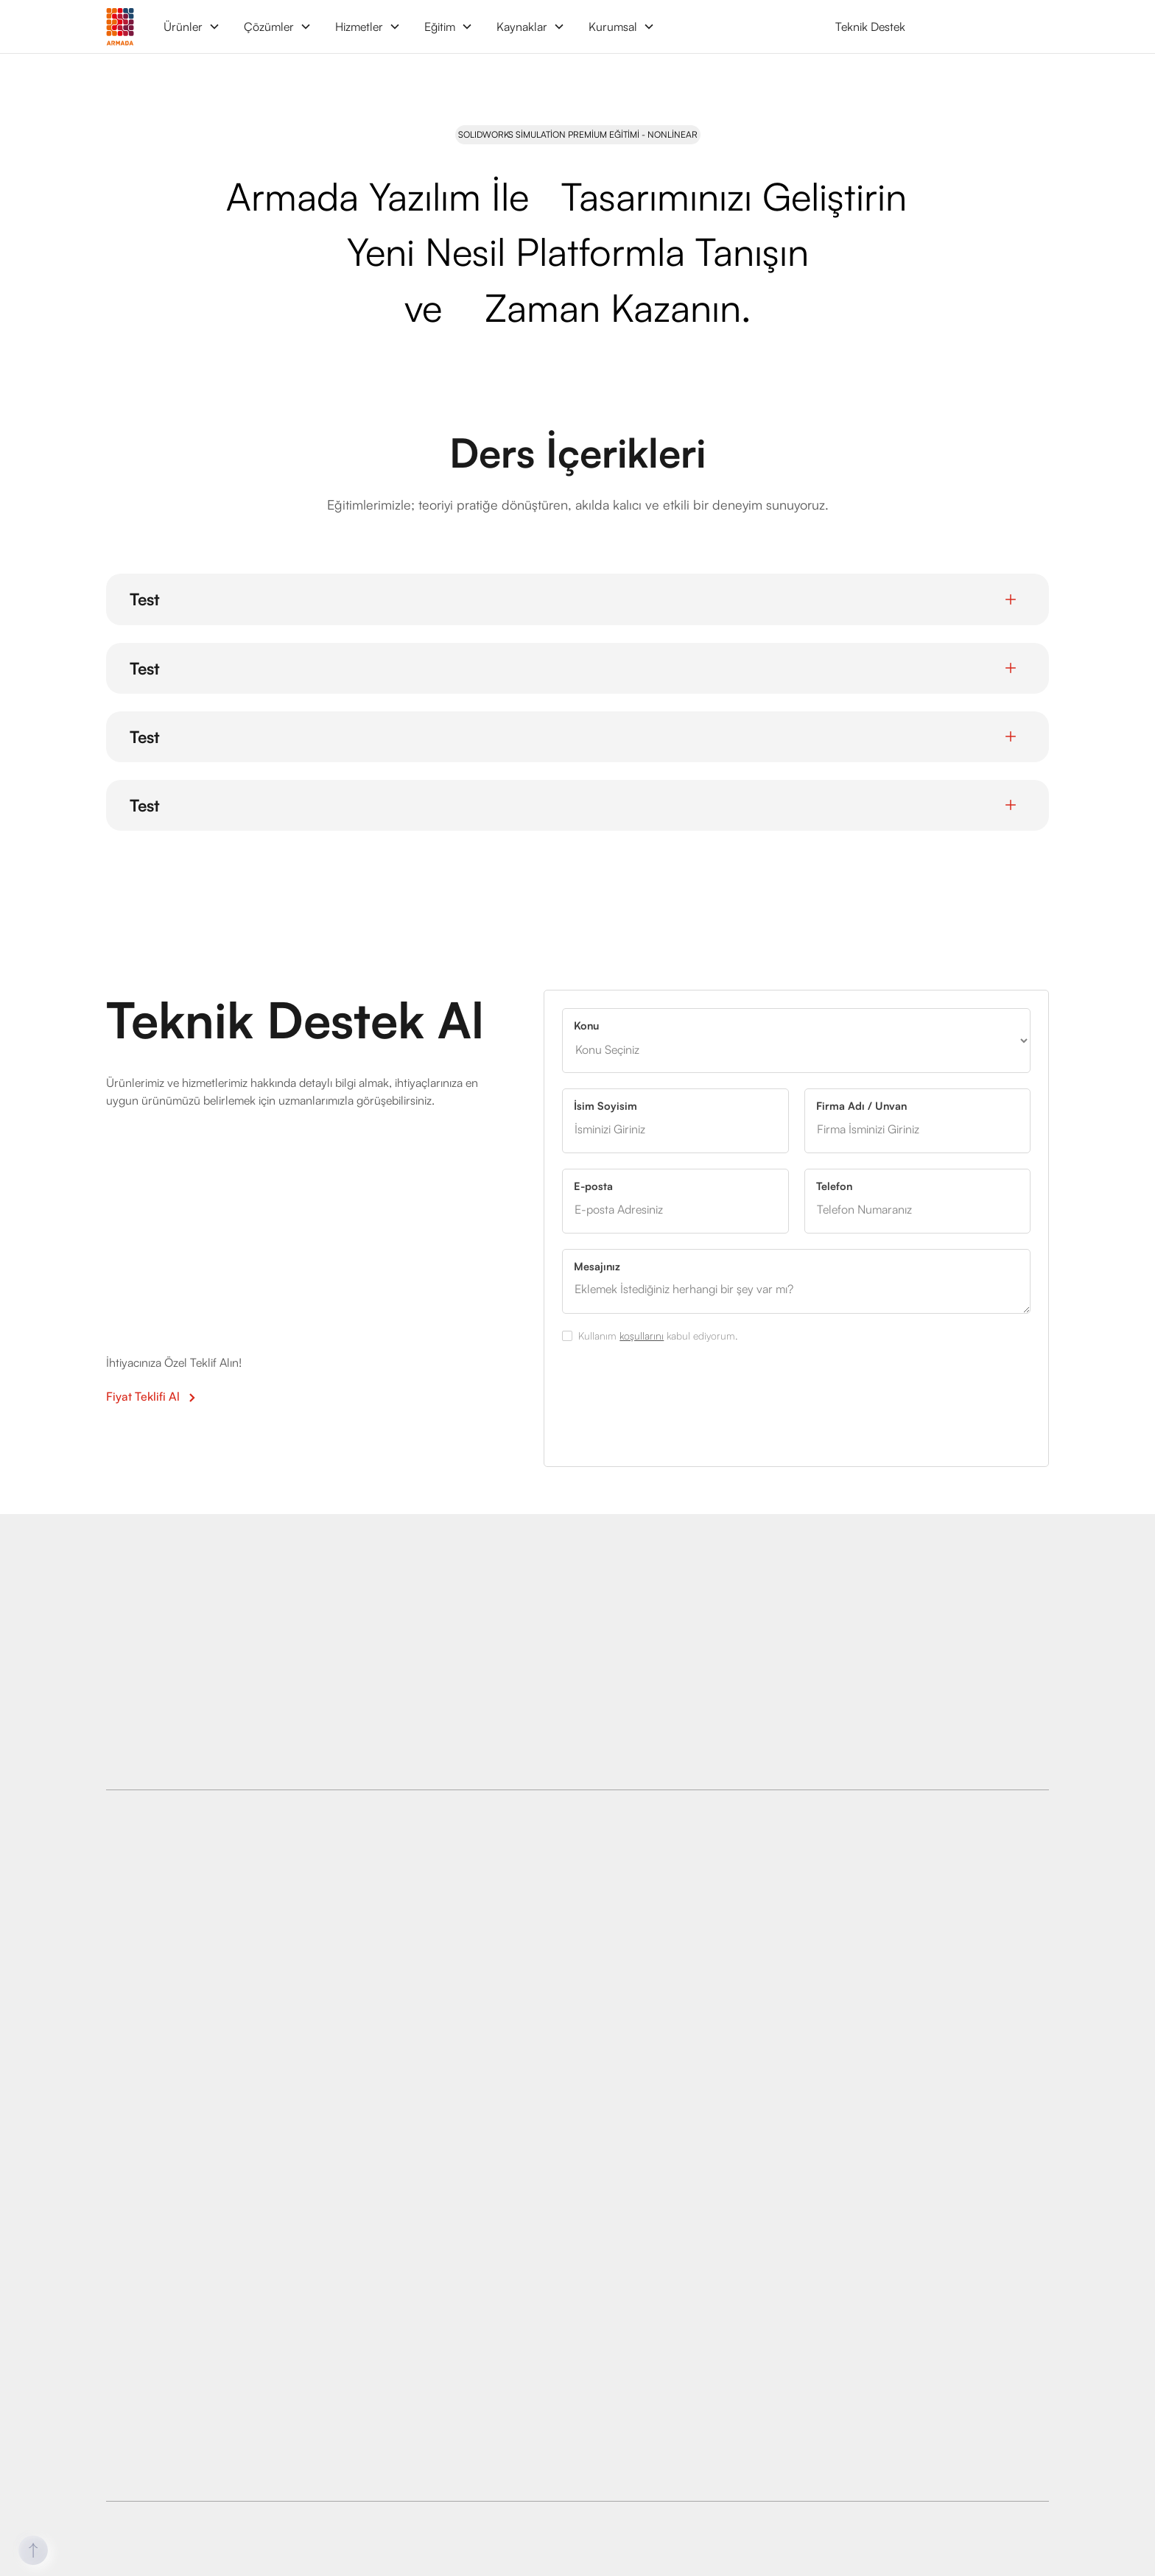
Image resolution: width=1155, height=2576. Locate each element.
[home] (120, 26)
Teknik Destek (870, 26)
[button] (192, 26)
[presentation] (674, 1398)
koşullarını (641, 1335)
